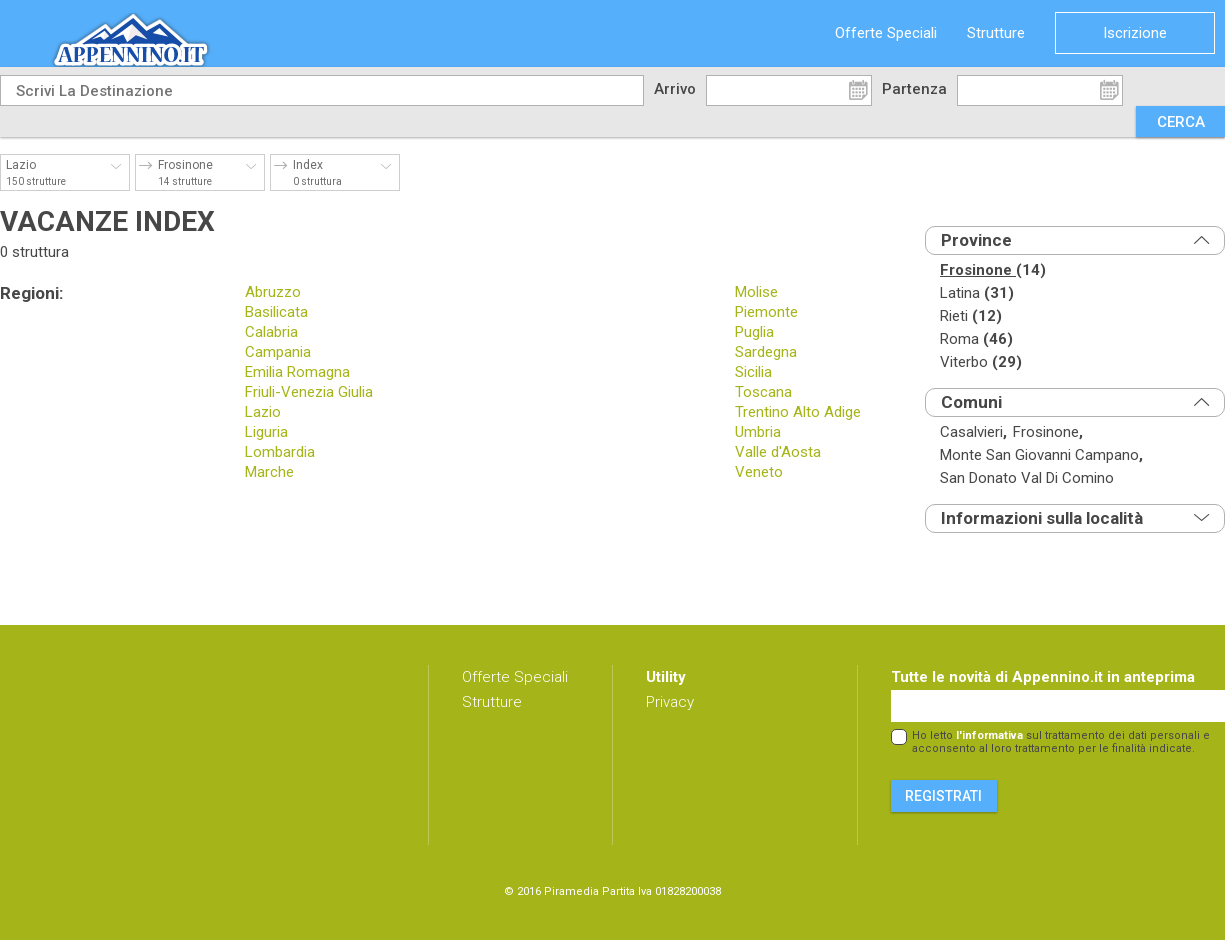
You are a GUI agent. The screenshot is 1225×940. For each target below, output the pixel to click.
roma (976, 339)
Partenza (914, 89)
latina (977, 293)
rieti (971, 316)
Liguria (266, 432)
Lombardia (280, 452)
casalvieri (973, 432)
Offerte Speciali (886, 33)
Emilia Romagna (297, 372)
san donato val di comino (1027, 478)
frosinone (993, 270)
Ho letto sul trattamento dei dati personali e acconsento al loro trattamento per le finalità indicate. (1061, 742)
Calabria (271, 332)
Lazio (263, 412)
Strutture (996, 33)
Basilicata (276, 312)
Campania (278, 352)
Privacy (670, 702)
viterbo (981, 362)
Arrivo (675, 89)
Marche (269, 472)
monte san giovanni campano (1041, 455)
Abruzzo (273, 292)
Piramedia (571, 891)
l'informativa (989, 735)
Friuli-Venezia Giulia (309, 392)
